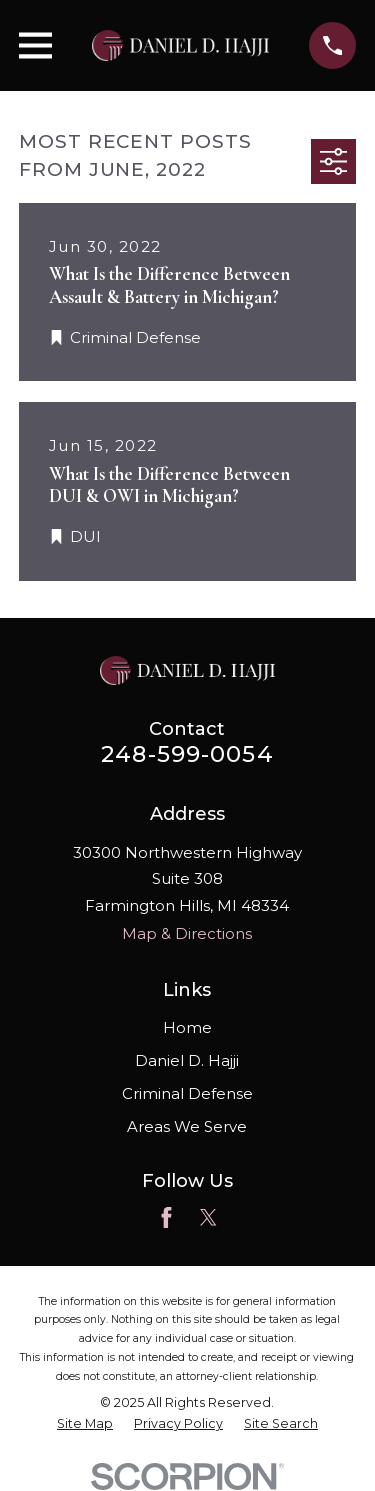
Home (187, 1027)
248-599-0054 (187, 754)
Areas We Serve (187, 1126)
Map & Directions (187, 933)
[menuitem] (85, 1424)
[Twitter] (208, 1217)
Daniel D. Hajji (187, 1060)
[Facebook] (166, 1217)
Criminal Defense (187, 1093)
